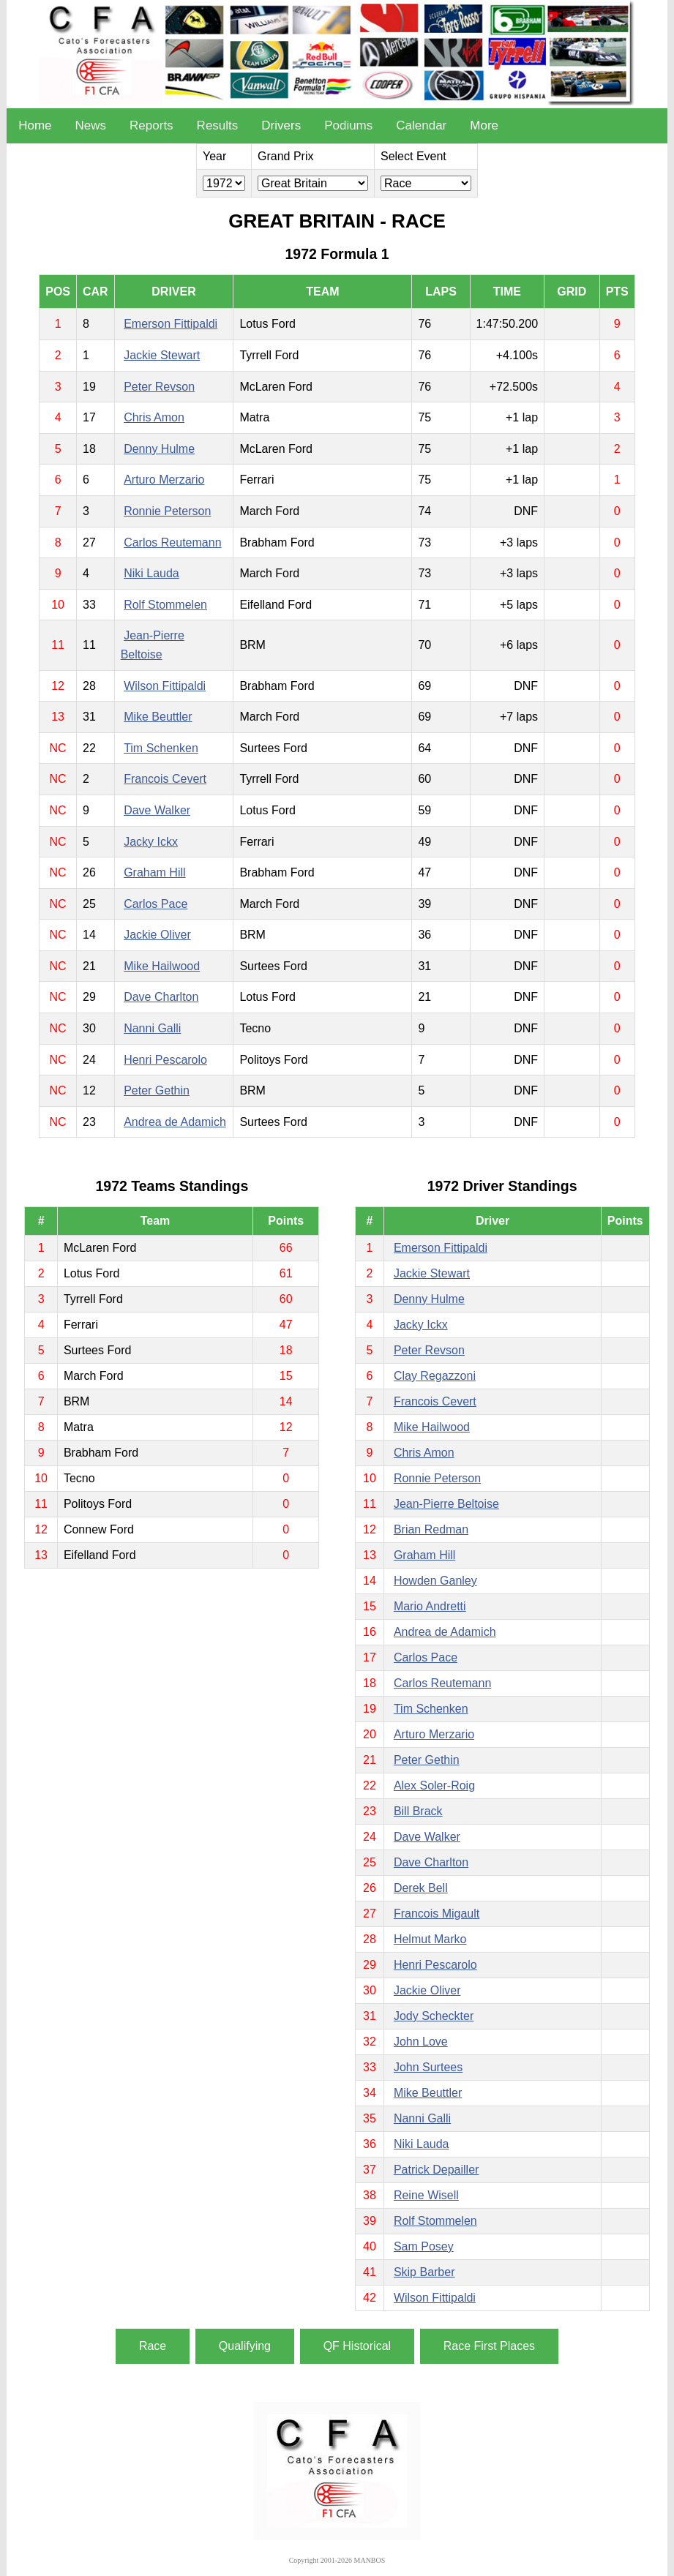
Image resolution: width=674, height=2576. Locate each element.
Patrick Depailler (436, 2169)
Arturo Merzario (164, 479)
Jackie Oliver (157, 934)
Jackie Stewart (162, 355)
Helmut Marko (430, 1939)
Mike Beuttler (158, 716)
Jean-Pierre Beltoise (446, 1504)
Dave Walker (157, 810)
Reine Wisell (426, 2195)
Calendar (421, 125)
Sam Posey (424, 2246)
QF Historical (357, 2346)
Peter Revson (159, 386)
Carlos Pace (155, 904)
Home (34, 125)
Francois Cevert (165, 779)
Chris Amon (154, 417)
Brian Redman (431, 1529)
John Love (421, 2041)
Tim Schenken (161, 748)
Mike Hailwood (162, 966)
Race (152, 2346)
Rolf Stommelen (165, 604)
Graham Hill (154, 872)
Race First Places (489, 2346)
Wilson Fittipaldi (165, 686)
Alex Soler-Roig (434, 1785)
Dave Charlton (161, 997)
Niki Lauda (151, 573)
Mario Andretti (430, 1606)
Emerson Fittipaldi (170, 324)
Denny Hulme (159, 449)
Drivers (281, 125)
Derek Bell (421, 1888)
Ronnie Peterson (167, 511)
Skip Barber (424, 2272)
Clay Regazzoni (435, 1376)
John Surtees (428, 2067)
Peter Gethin (157, 1090)
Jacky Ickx (151, 841)
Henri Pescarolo (165, 1060)
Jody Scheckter (433, 2016)
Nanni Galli (152, 1028)
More (484, 125)
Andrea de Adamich (175, 1122)
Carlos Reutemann (172, 542)
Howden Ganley (435, 1580)
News (91, 125)
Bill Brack (418, 1811)
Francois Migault (436, 1913)
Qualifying (245, 2346)
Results (218, 125)
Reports (151, 125)
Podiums (348, 125)
